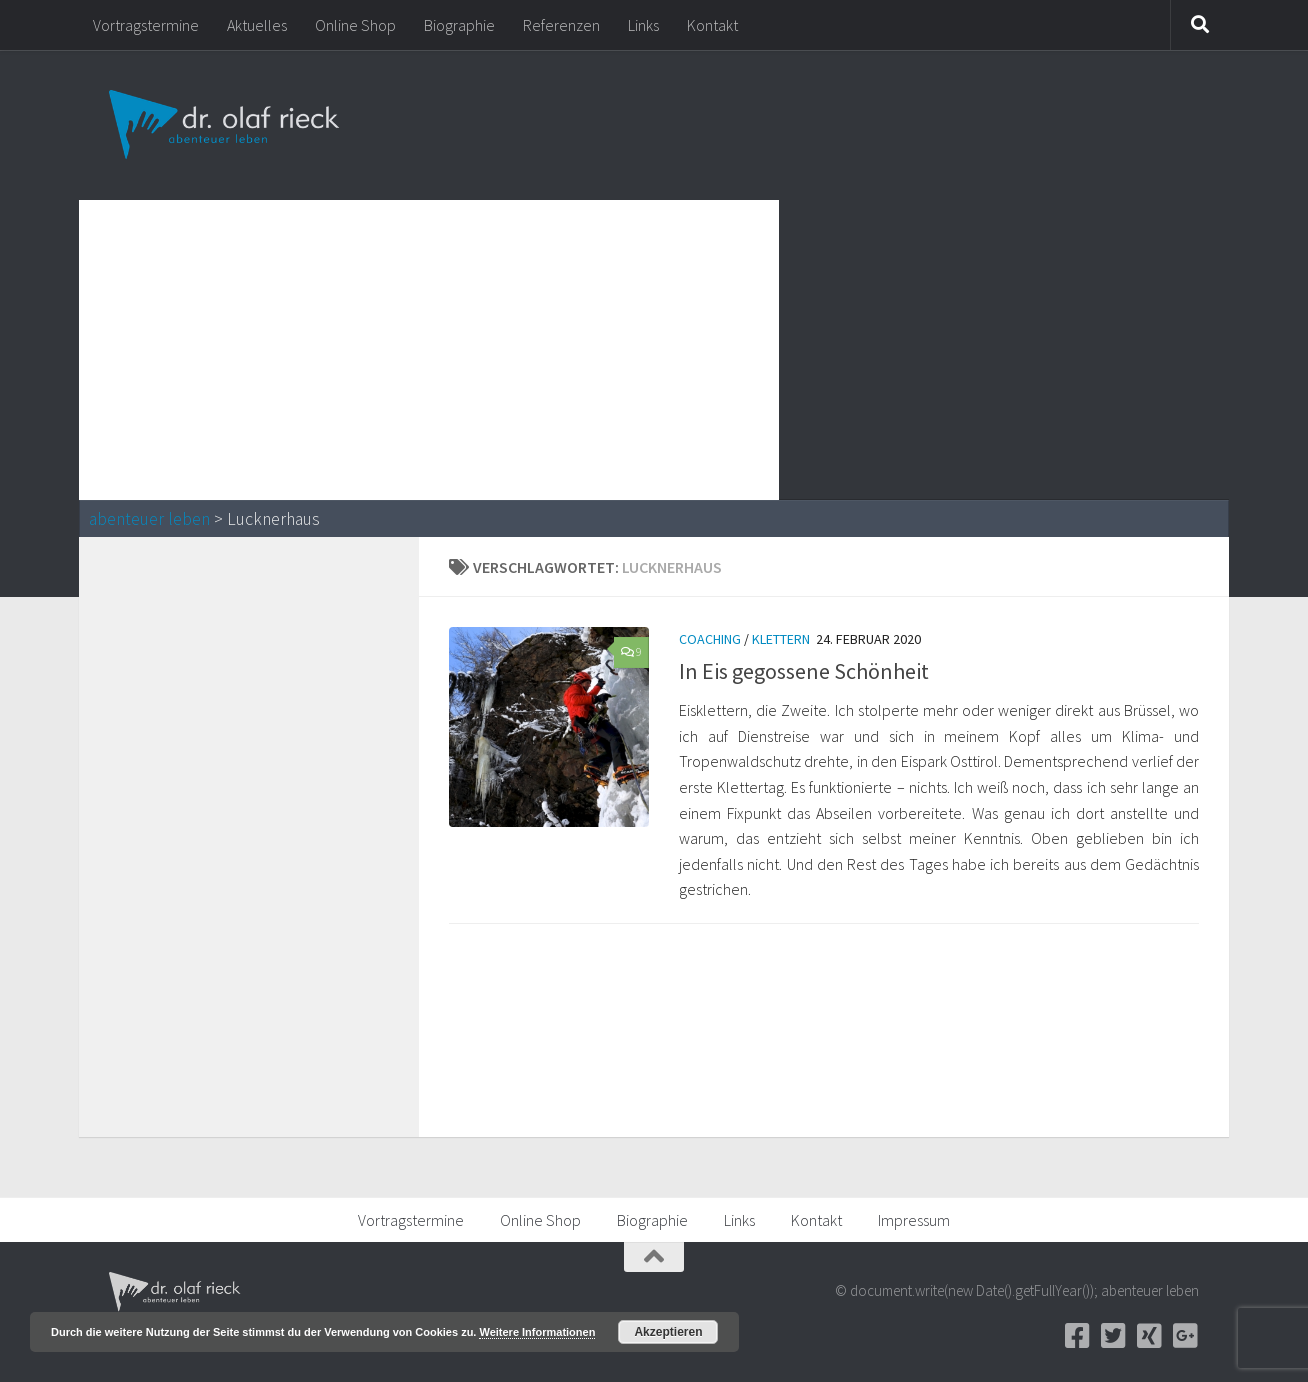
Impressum (914, 1220)
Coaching (710, 639)
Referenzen (561, 25)
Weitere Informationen (537, 1332)
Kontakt (712, 25)
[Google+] (1185, 1336)
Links (643, 25)
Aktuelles (257, 25)
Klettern (781, 639)
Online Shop (355, 25)
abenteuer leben (149, 519)
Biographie (459, 25)
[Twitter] (1113, 1336)
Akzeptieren (668, 1332)
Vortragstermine (146, 25)
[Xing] (1149, 1336)
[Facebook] (1077, 1336)
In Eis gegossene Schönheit (804, 671)
